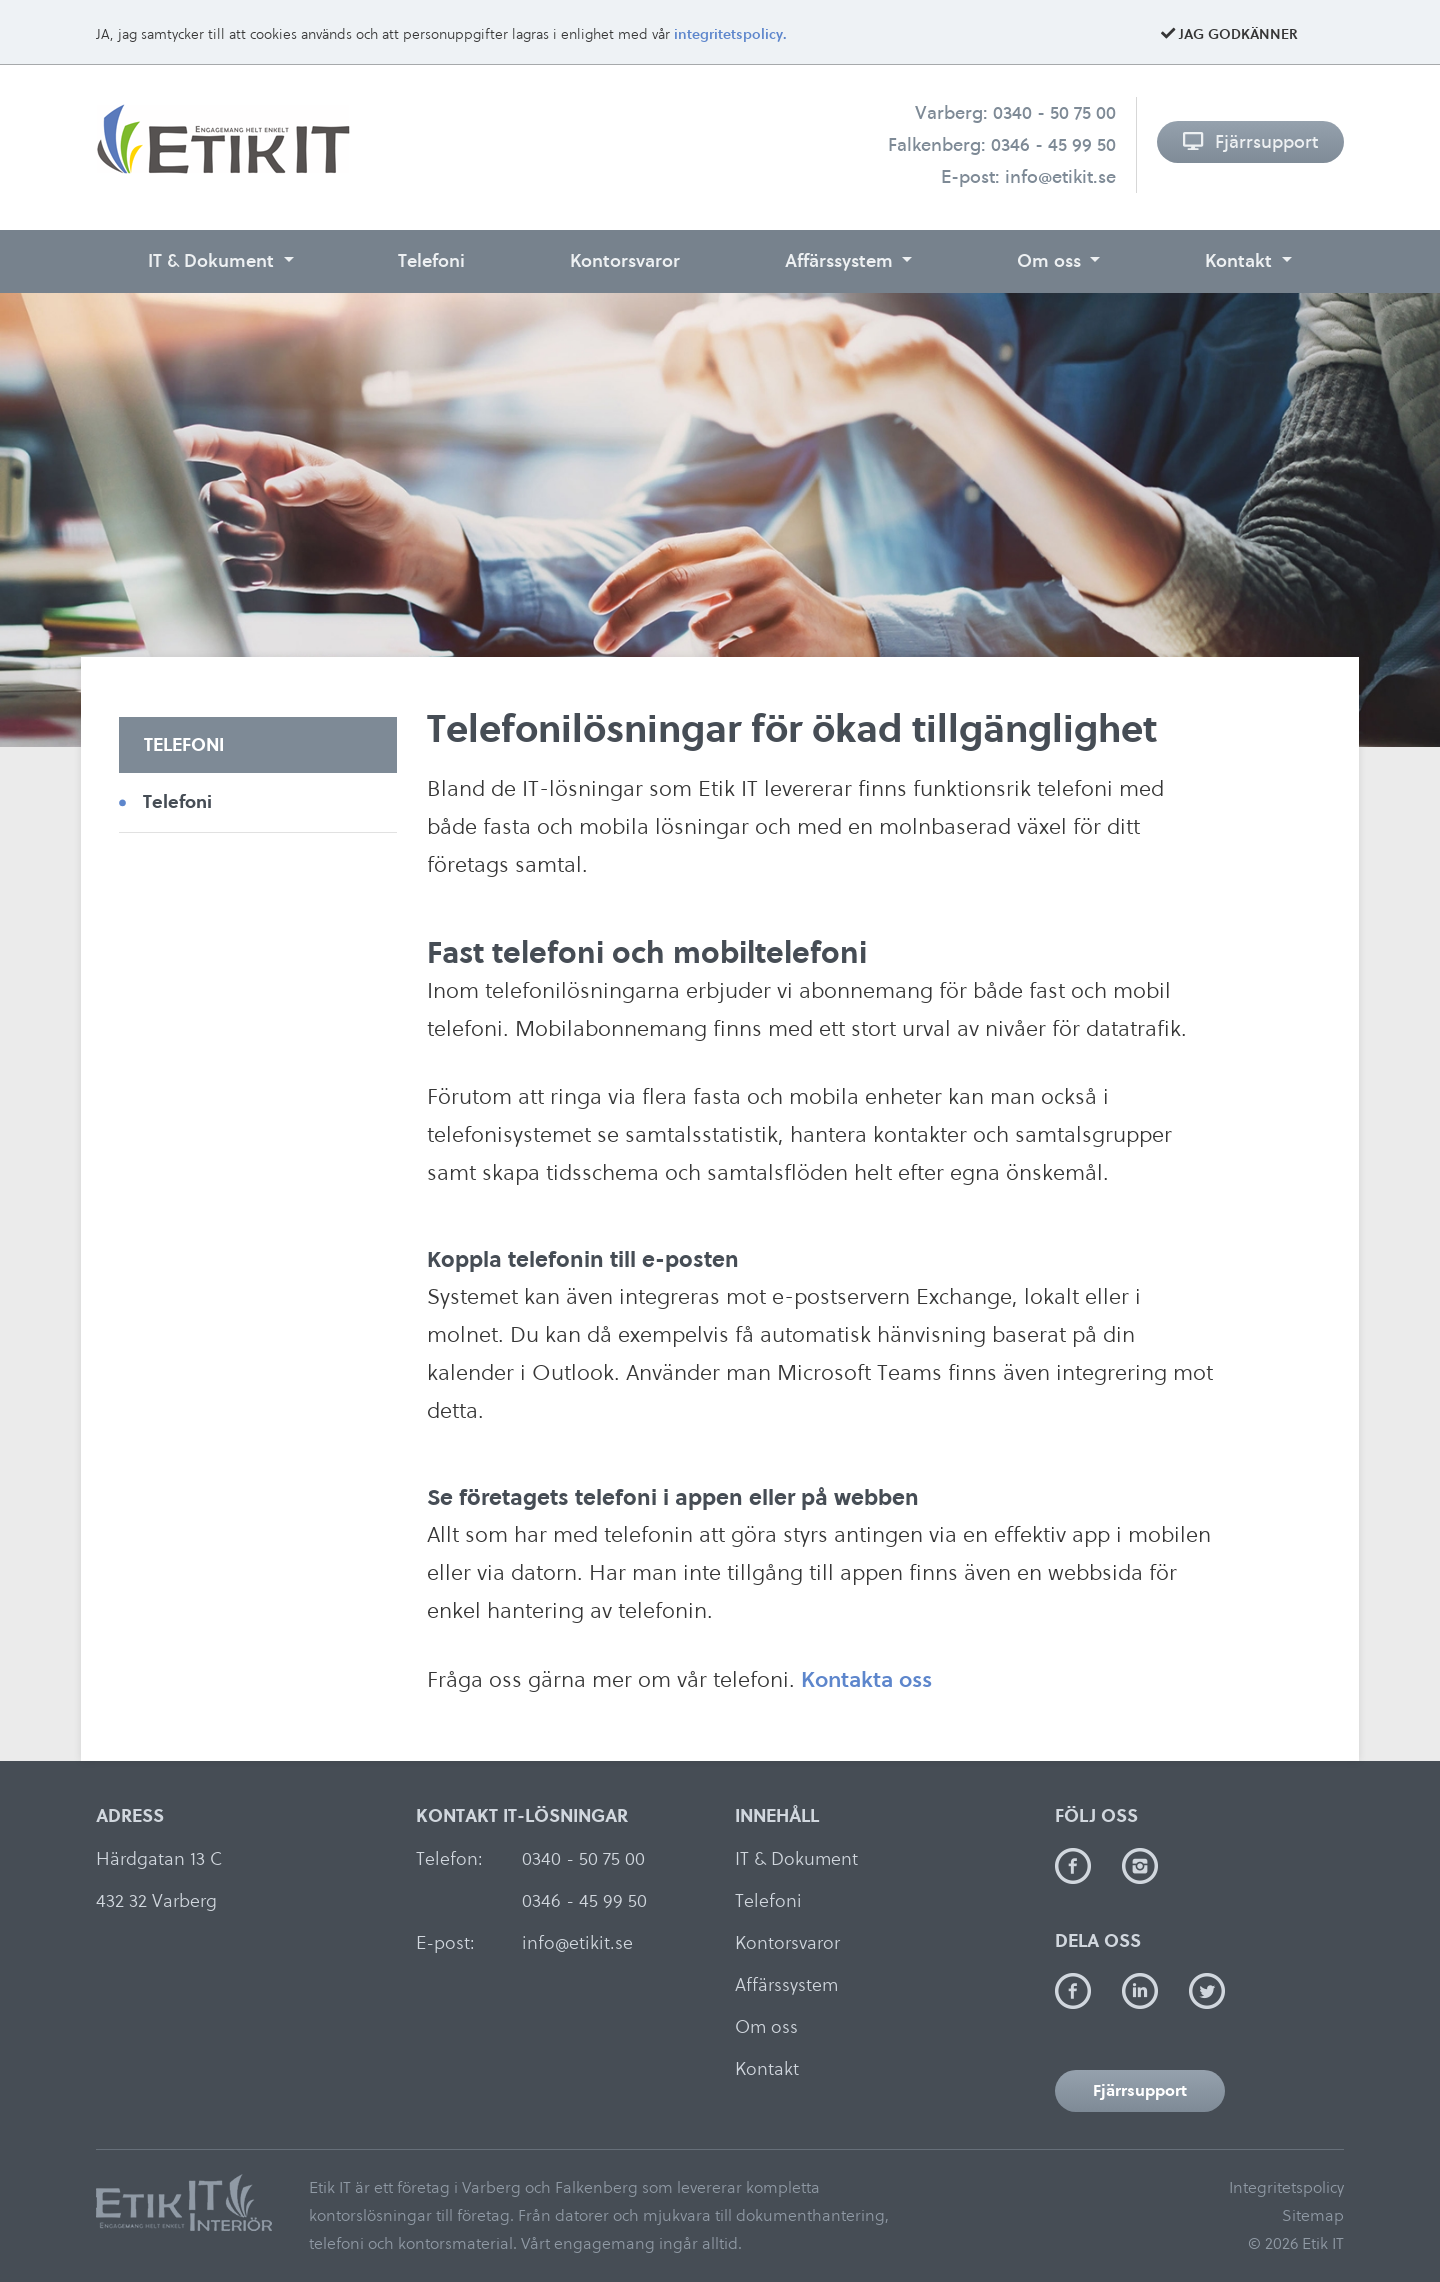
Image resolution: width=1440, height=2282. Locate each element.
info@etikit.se (1060, 176)
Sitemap (1313, 2215)
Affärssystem (841, 260)
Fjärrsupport (1250, 141)
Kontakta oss (866, 1679)
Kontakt (1241, 260)
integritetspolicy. (730, 34)
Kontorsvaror (625, 260)
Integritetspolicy (1286, 2187)
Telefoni (431, 260)
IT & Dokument (213, 260)
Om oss (1051, 260)
